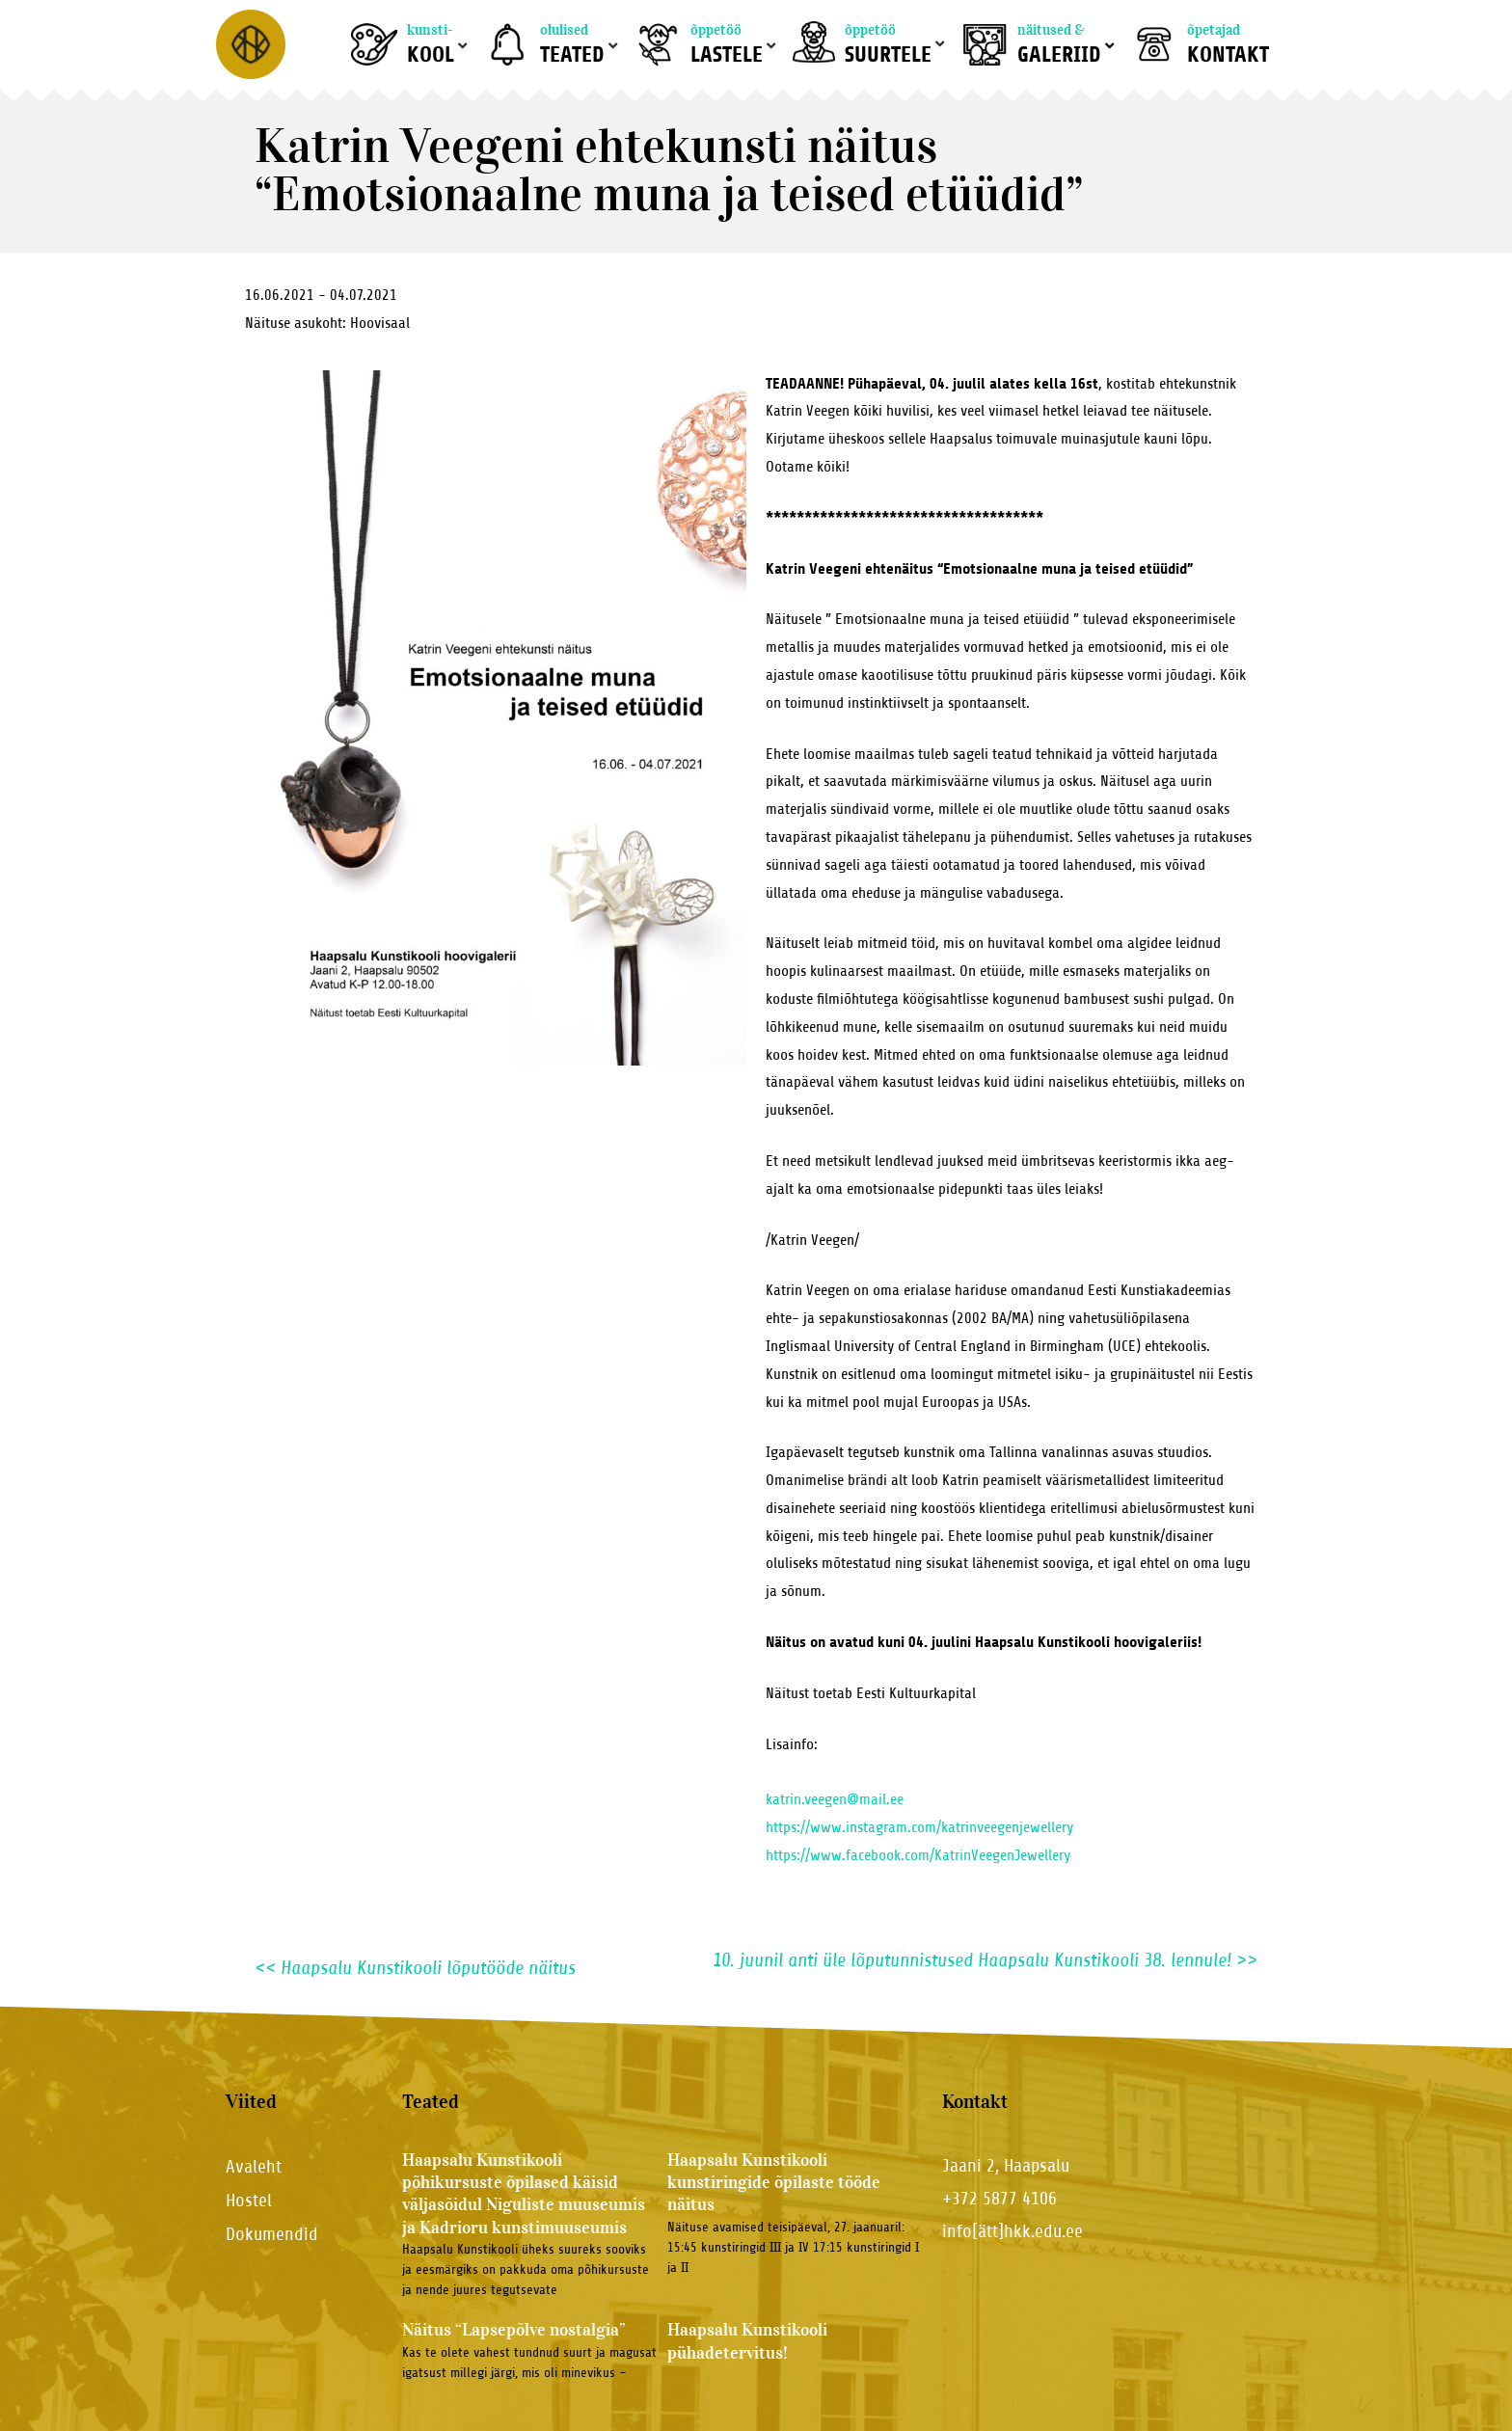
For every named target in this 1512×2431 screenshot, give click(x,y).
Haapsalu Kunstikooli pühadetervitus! (747, 2341)
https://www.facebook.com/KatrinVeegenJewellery (918, 1855)
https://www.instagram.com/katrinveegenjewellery (919, 1827)
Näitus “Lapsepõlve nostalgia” (514, 2329)
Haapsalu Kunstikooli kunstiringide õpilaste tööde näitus (773, 2182)
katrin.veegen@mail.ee (835, 1799)
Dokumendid (272, 2234)
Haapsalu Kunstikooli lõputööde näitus (415, 1968)
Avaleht (254, 2166)
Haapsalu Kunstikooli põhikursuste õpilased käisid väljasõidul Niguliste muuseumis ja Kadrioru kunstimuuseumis (523, 2193)
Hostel (249, 2200)
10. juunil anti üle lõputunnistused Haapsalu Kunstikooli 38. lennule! (985, 1960)
